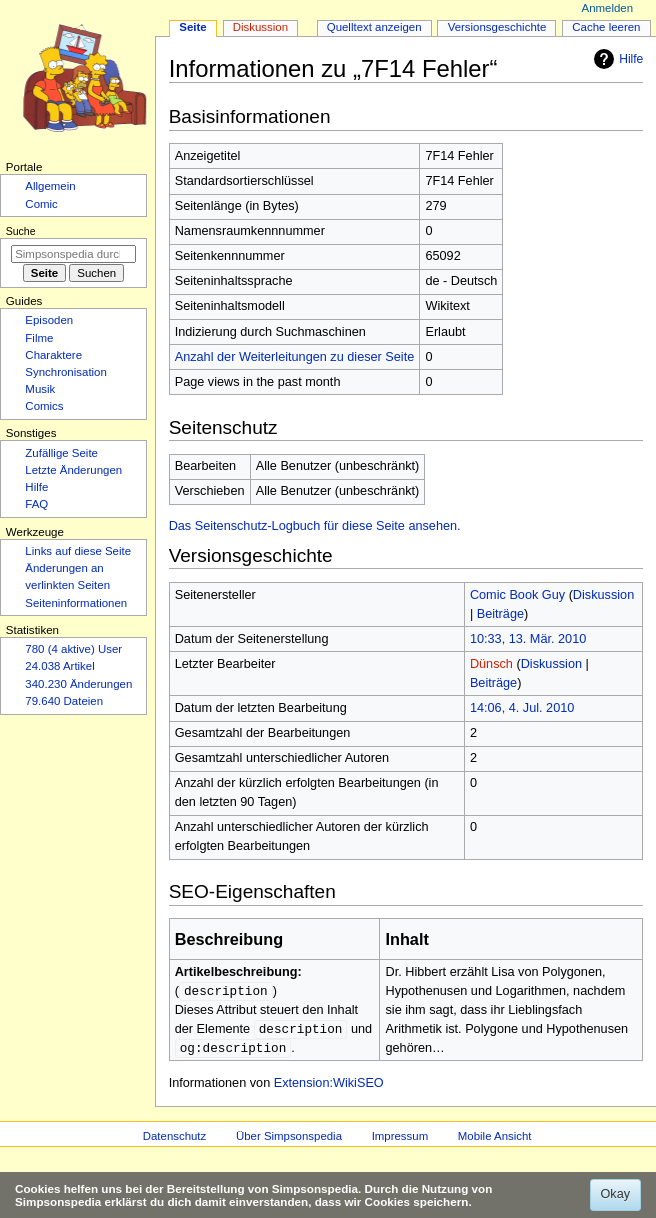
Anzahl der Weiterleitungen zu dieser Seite (295, 357)
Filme (39, 338)
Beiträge (500, 614)
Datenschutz (175, 1139)
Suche (21, 231)
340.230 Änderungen (78, 684)
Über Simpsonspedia (289, 1139)
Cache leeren (606, 27)
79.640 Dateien (64, 701)
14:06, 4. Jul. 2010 (522, 708)
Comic (41, 204)
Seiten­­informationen (76, 603)
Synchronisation (66, 372)
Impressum (400, 1139)
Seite (192, 27)
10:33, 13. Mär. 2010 (528, 639)
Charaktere (53, 355)
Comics (44, 406)
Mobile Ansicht (495, 1139)
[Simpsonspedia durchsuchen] (73, 254)
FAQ (36, 504)
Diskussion (603, 595)
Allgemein (50, 186)
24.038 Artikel (59, 666)
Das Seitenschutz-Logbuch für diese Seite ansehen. (315, 526)
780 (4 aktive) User (73, 649)
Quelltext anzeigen (374, 27)
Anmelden (608, 8)
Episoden (49, 320)
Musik (40, 389)
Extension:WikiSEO (329, 1086)
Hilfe (616, 59)
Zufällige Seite (61, 453)
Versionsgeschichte (497, 27)
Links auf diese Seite (78, 551)
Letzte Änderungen (73, 470)
